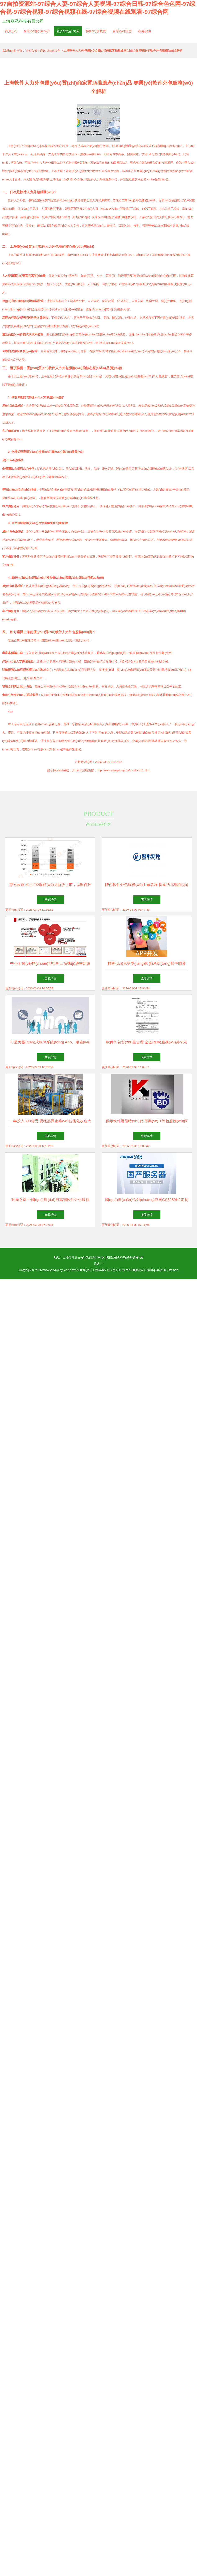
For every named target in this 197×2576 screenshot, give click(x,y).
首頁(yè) (11, 31)
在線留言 (144, 31)
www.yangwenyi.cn (55, 1270)
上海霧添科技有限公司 (23, 21)
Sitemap (172, 1270)
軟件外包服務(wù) (79, 1270)
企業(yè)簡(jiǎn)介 (36, 31)
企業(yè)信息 (122, 31)
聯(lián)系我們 (96, 31)
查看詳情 (50, 899)
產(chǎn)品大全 (67, 31)
